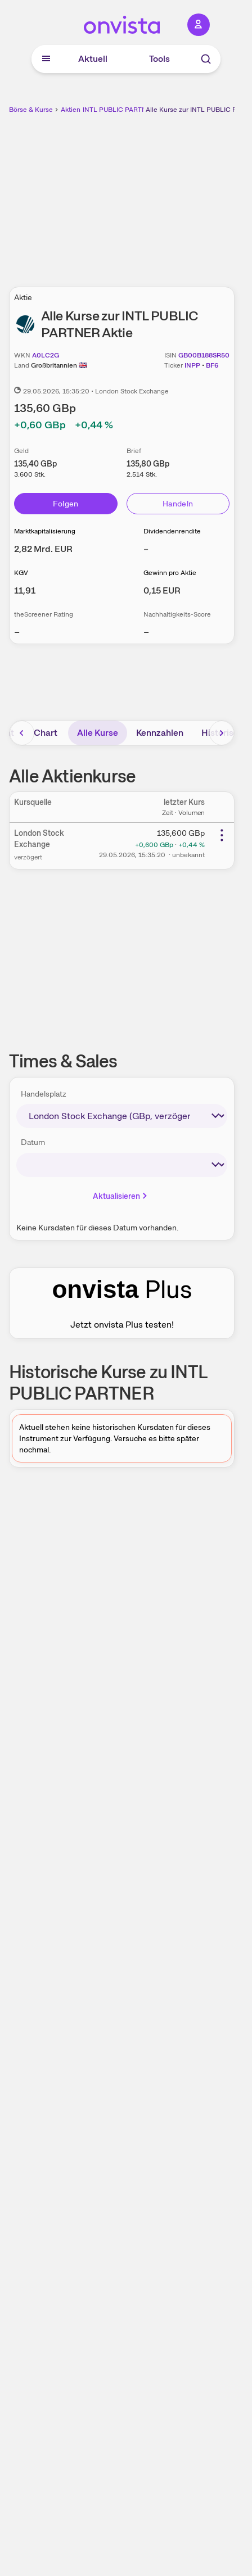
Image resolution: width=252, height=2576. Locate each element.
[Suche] (206, 59)
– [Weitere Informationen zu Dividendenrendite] (145, 549)
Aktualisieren (121, 1196)
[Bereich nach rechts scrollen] (221, 733)
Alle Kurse (97, 733)
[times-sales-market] (121, 1116)
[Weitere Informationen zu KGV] (24, 590)
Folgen (66, 504)
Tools (159, 59)
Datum (33, 1142)
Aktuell (92, 59)
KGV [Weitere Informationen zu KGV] (21, 572)
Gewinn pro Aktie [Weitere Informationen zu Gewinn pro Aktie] (169, 572)
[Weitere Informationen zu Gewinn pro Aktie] (162, 590)
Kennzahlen (159, 733)
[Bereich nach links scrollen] (22, 733)
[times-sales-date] (121, 1165)
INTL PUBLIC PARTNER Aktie (128, 109)
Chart (45, 733)
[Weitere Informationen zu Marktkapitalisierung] (43, 549)
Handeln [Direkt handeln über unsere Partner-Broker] (178, 504)
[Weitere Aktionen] (222, 835)
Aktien (70, 109)
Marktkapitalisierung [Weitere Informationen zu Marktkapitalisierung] (44, 531)
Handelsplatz (43, 1094)
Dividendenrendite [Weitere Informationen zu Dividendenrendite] (172, 531)
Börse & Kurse (31, 109)
